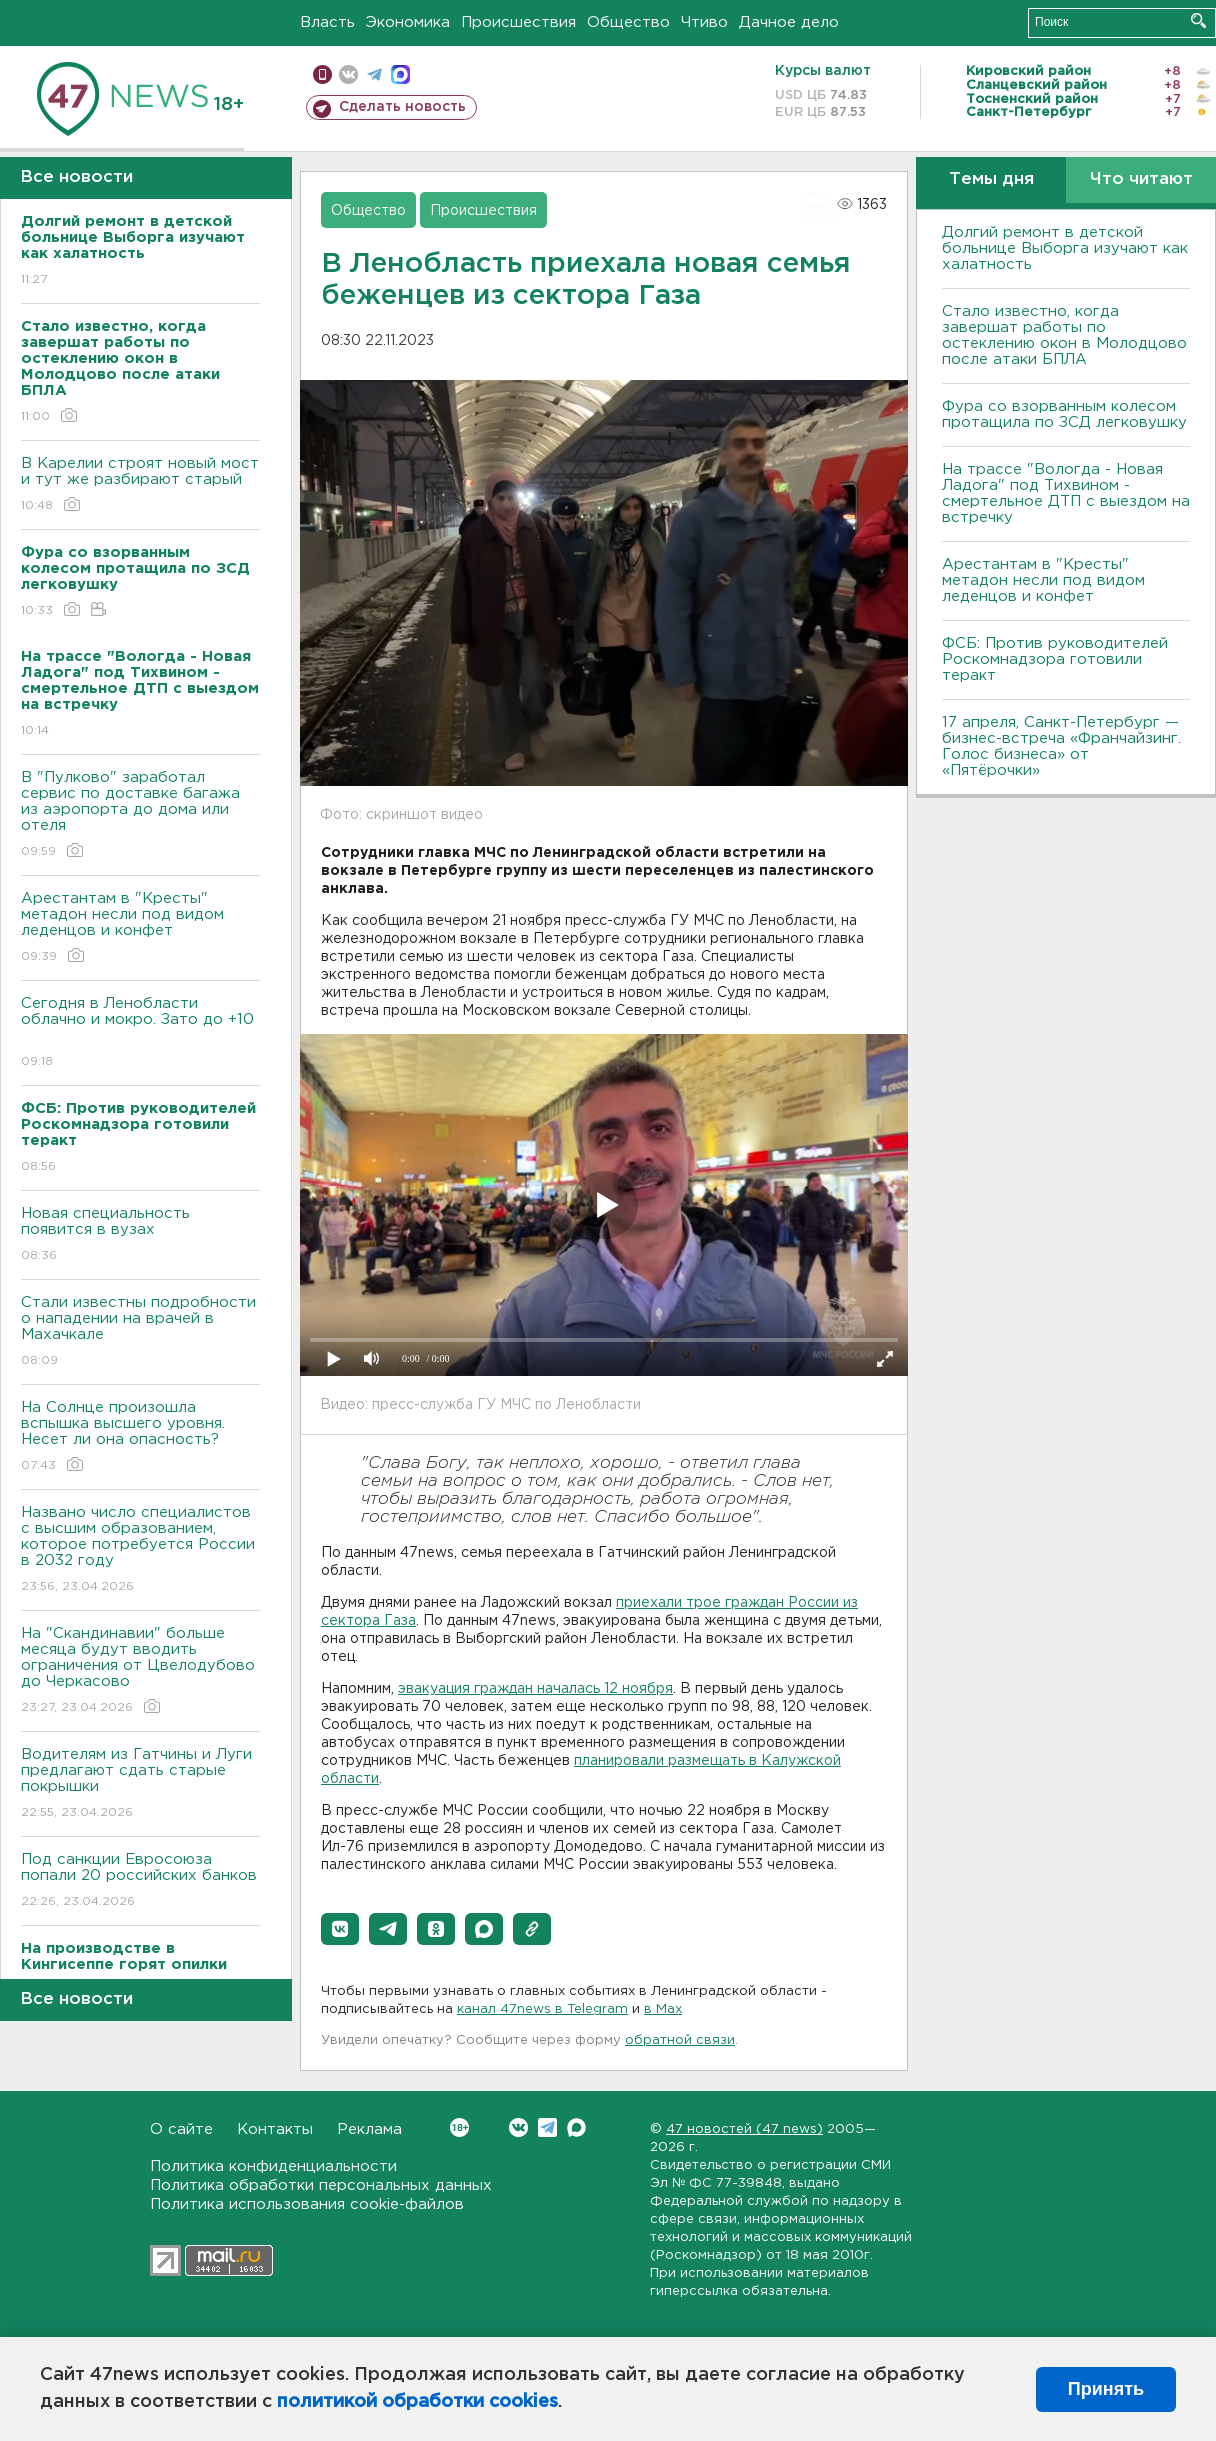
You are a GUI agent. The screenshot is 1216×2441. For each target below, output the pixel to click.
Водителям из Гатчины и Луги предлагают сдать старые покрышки (140, 1784)
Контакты (275, 2129)
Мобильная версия (322, 74)
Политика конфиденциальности (273, 2166)
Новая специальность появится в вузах (140, 1235)
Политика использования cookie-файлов (307, 2204)
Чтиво (704, 22)
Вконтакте (459, 2127)
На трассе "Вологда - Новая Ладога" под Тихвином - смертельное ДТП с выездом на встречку (1066, 493)
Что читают (1141, 179)
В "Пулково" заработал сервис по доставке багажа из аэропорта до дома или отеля (140, 815)
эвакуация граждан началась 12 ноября (535, 1689)
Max (576, 2127)
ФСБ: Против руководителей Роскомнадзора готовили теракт (1055, 659)
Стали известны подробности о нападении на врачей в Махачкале (140, 1332)
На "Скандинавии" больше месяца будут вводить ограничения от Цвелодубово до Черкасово (140, 1671)
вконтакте (348, 74)
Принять (1106, 2389)
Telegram (547, 2127)
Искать (1198, 20)
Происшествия (518, 22)
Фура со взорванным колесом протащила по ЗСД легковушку (1064, 414)
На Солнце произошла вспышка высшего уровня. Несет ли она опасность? (140, 1437)
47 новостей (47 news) (744, 2129)
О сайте (181, 2129)
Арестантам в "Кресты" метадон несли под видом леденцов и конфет (140, 928)
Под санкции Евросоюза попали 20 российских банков (140, 1881)
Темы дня (991, 179)
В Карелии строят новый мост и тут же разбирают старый (140, 485)
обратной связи (680, 2040)
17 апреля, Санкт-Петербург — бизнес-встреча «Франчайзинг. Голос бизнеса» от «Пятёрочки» (1061, 746)
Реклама (369, 2129)
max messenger (400, 74)
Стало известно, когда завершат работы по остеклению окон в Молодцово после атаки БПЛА (1064, 335)
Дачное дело (789, 22)
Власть (327, 22)
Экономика (408, 22)
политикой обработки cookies (417, 2402)
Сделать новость (402, 107)
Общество (628, 22)
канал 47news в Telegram (542, 2009)
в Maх (663, 2009)
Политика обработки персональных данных (321, 2185)
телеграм (374, 74)
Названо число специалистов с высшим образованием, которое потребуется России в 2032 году (140, 1550)
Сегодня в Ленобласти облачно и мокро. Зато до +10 (140, 1033)
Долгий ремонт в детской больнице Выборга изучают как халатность (1065, 248)
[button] (340, 1929)
